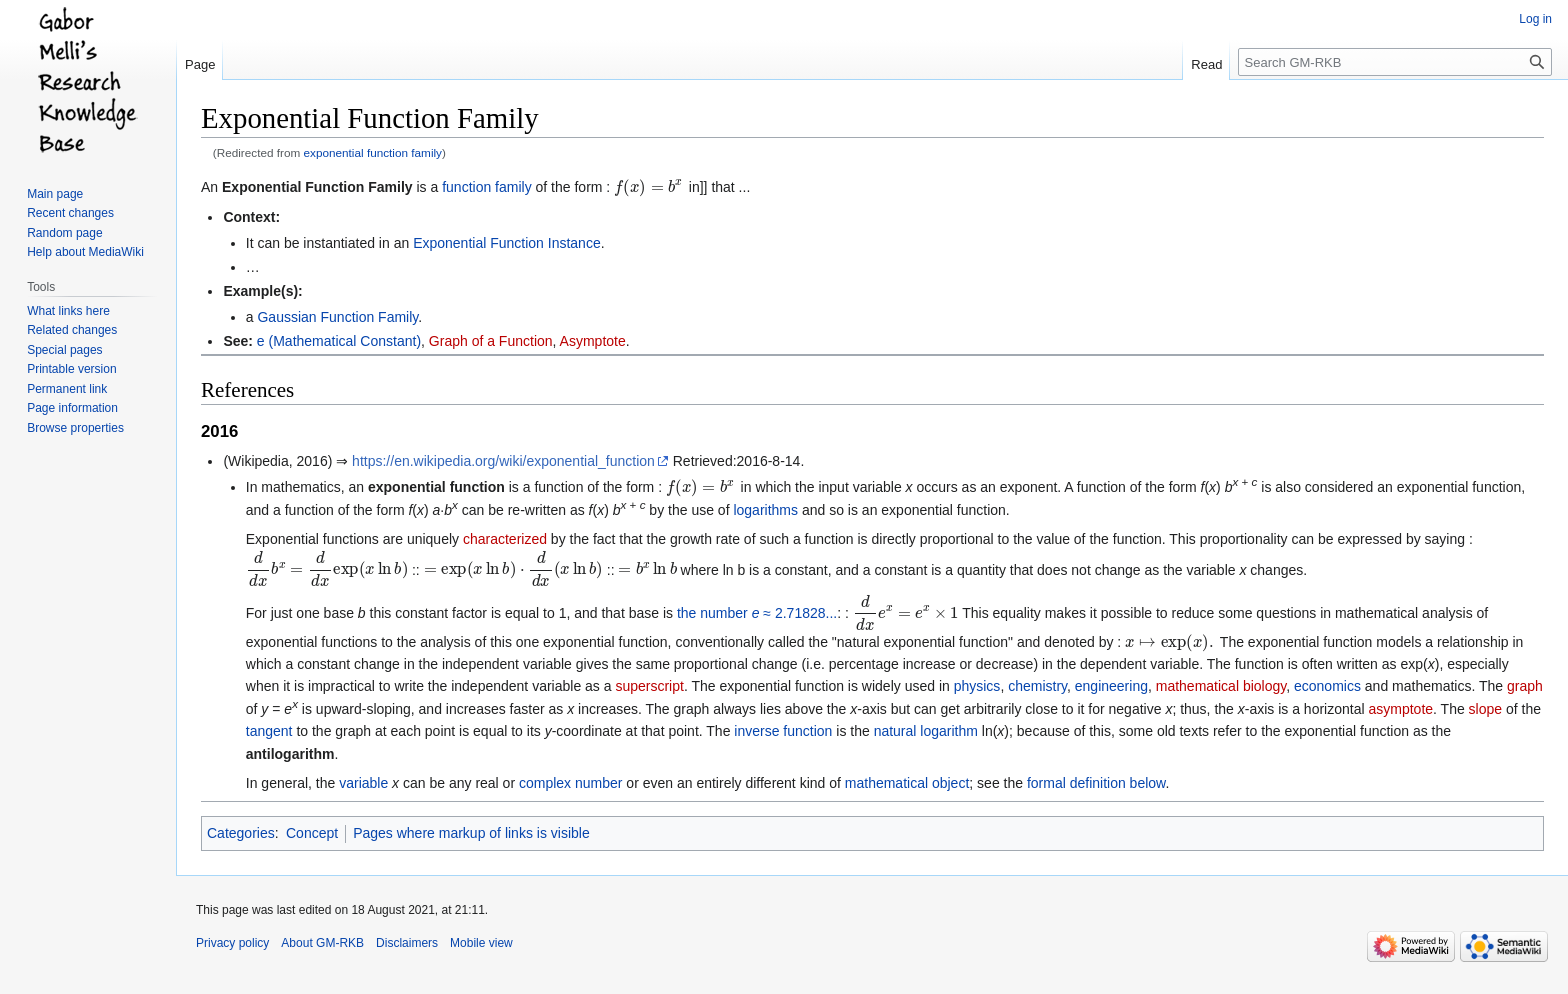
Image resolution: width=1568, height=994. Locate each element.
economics (1327, 686)
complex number (571, 783)
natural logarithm (926, 731)
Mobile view (481, 943)
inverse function (783, 731)
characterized (505, 539)
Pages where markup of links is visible (471, 833)
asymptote (1400, 709)
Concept (312, 833)
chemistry (1037, 686)
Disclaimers (407, 943)
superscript (649, 686)
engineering (1111, 686)
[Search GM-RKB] (1395, 62)
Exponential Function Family (317, 187)
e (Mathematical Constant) (339, 341)
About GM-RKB (322, 943)
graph (1525, 686)
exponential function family (373, 152)
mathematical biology (1221, 686)
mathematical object (907, 783)
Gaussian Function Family (337, 317)
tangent (269, 731)
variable (363, 783)
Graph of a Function (491, 341)
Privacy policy (232, 943)
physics (977, 686)
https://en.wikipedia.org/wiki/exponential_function (503, 461)
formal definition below (1096, 783)
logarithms (765, 510)
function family (486, 187)
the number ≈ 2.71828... (757, 613)
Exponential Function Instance (507, 243)
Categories (241, 833)
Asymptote (593, 341)
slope (1485, 709)
